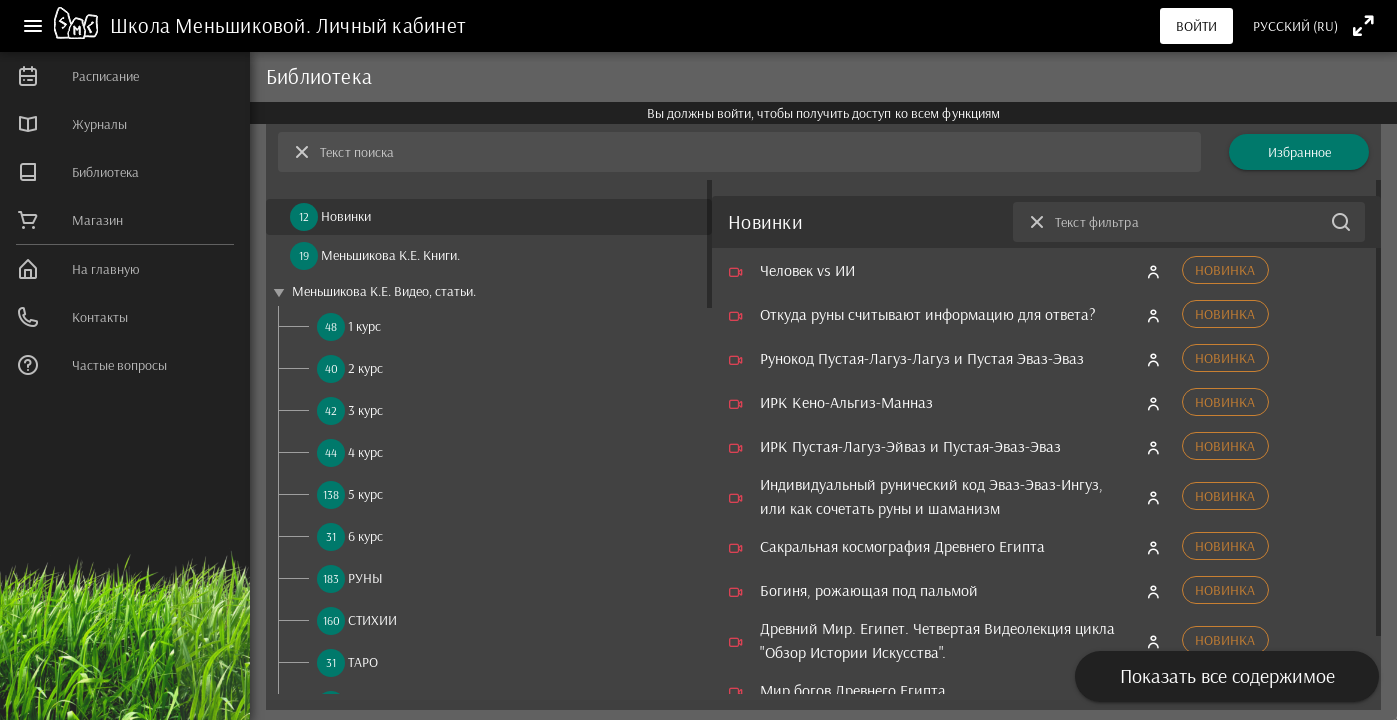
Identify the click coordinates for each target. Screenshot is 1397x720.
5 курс (365, 494)
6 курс (365, 536)
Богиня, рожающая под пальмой (869, 590)
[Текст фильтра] (1189, 222)
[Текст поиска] (754, 152)
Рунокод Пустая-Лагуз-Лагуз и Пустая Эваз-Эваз (922, 358)
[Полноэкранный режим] (1363, 25)
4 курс (365, 452)
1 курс (364, 326)
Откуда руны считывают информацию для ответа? (928, 314)
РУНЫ (365, 578)
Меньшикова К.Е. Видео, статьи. (384, 291)
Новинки (346, 216)
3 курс (365, 410)
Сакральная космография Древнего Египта (902, 546)
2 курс (365, 368)
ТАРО (363, 662)
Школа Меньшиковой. (213, 25)
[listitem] (125, 76)
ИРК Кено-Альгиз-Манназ (846, 402)
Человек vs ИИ (807, 270)
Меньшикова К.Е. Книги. (390, 255)
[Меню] (33, 26)
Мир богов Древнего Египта (853, 690)
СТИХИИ (372, 620)
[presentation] (1227, 588)
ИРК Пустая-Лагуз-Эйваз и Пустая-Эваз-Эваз (910, 446)
